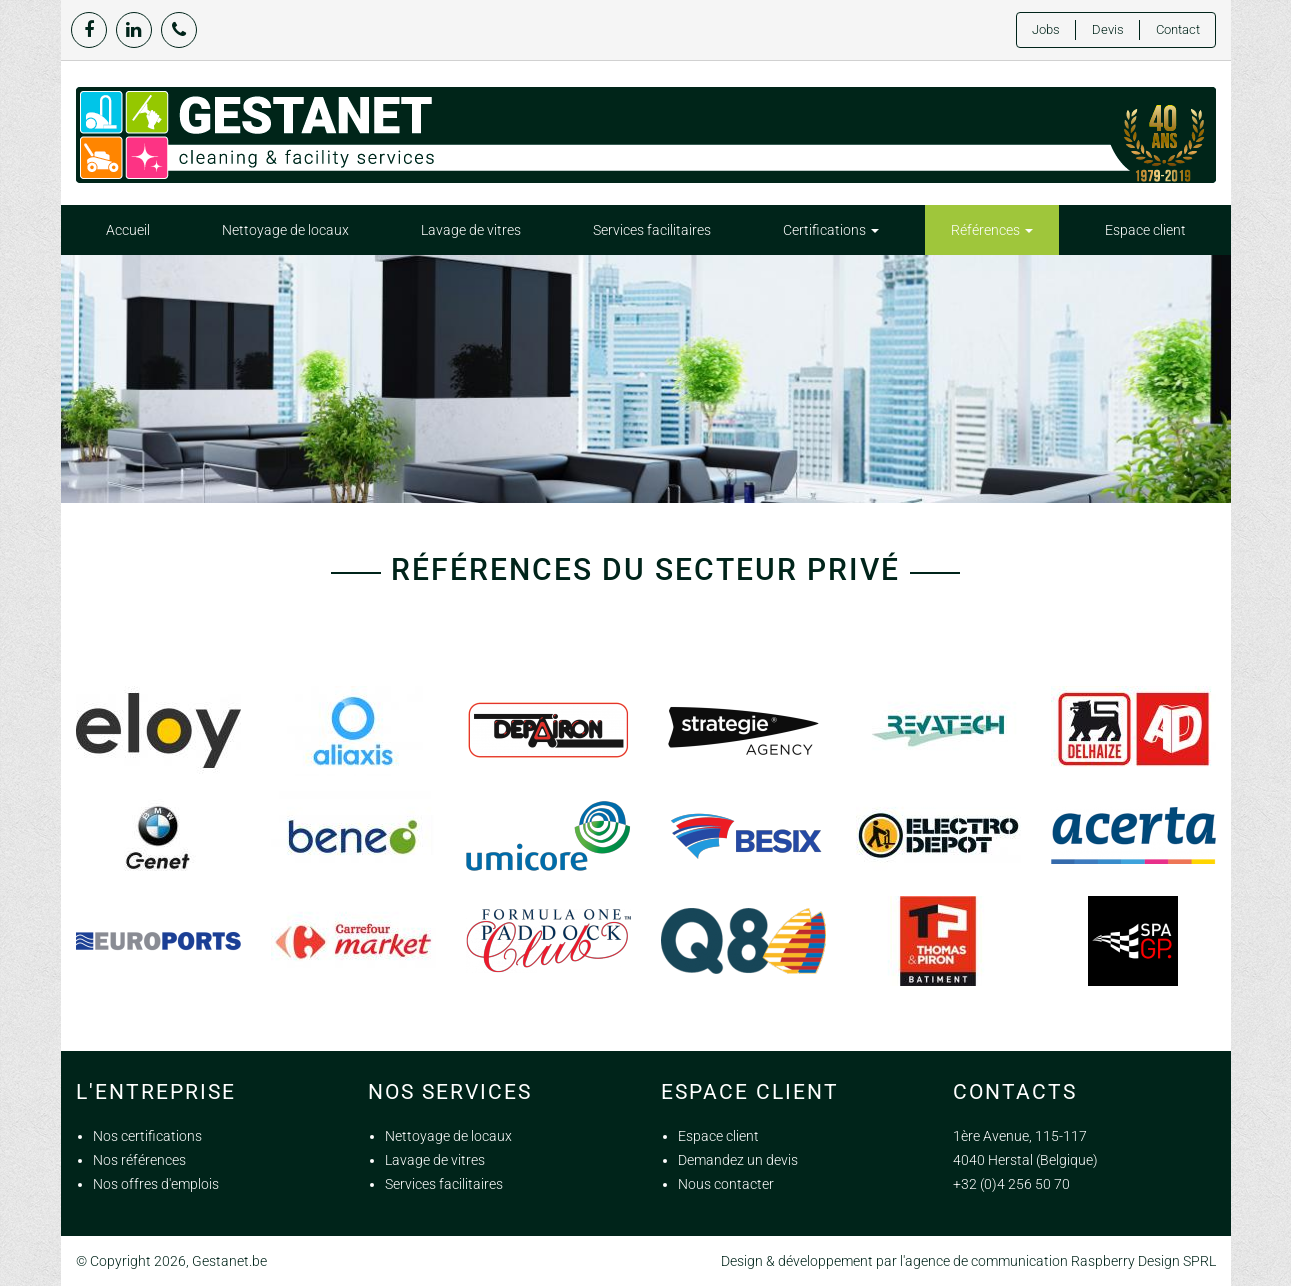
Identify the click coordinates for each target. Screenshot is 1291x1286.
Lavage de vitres (471, 230)
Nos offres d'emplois (156, 1184)
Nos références (139, 1160)
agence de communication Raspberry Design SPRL (1060, 1261)
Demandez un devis (738, 1160)
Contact (1178, 29)
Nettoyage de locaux (285, 230)
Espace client (1145, 230)
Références (992, 230)
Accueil (128, 230)
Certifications (831, 230)
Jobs (1046, 29)
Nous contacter (726, 1184)
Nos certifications (147, 1136)
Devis (1108, 29)
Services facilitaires (652, 230)
